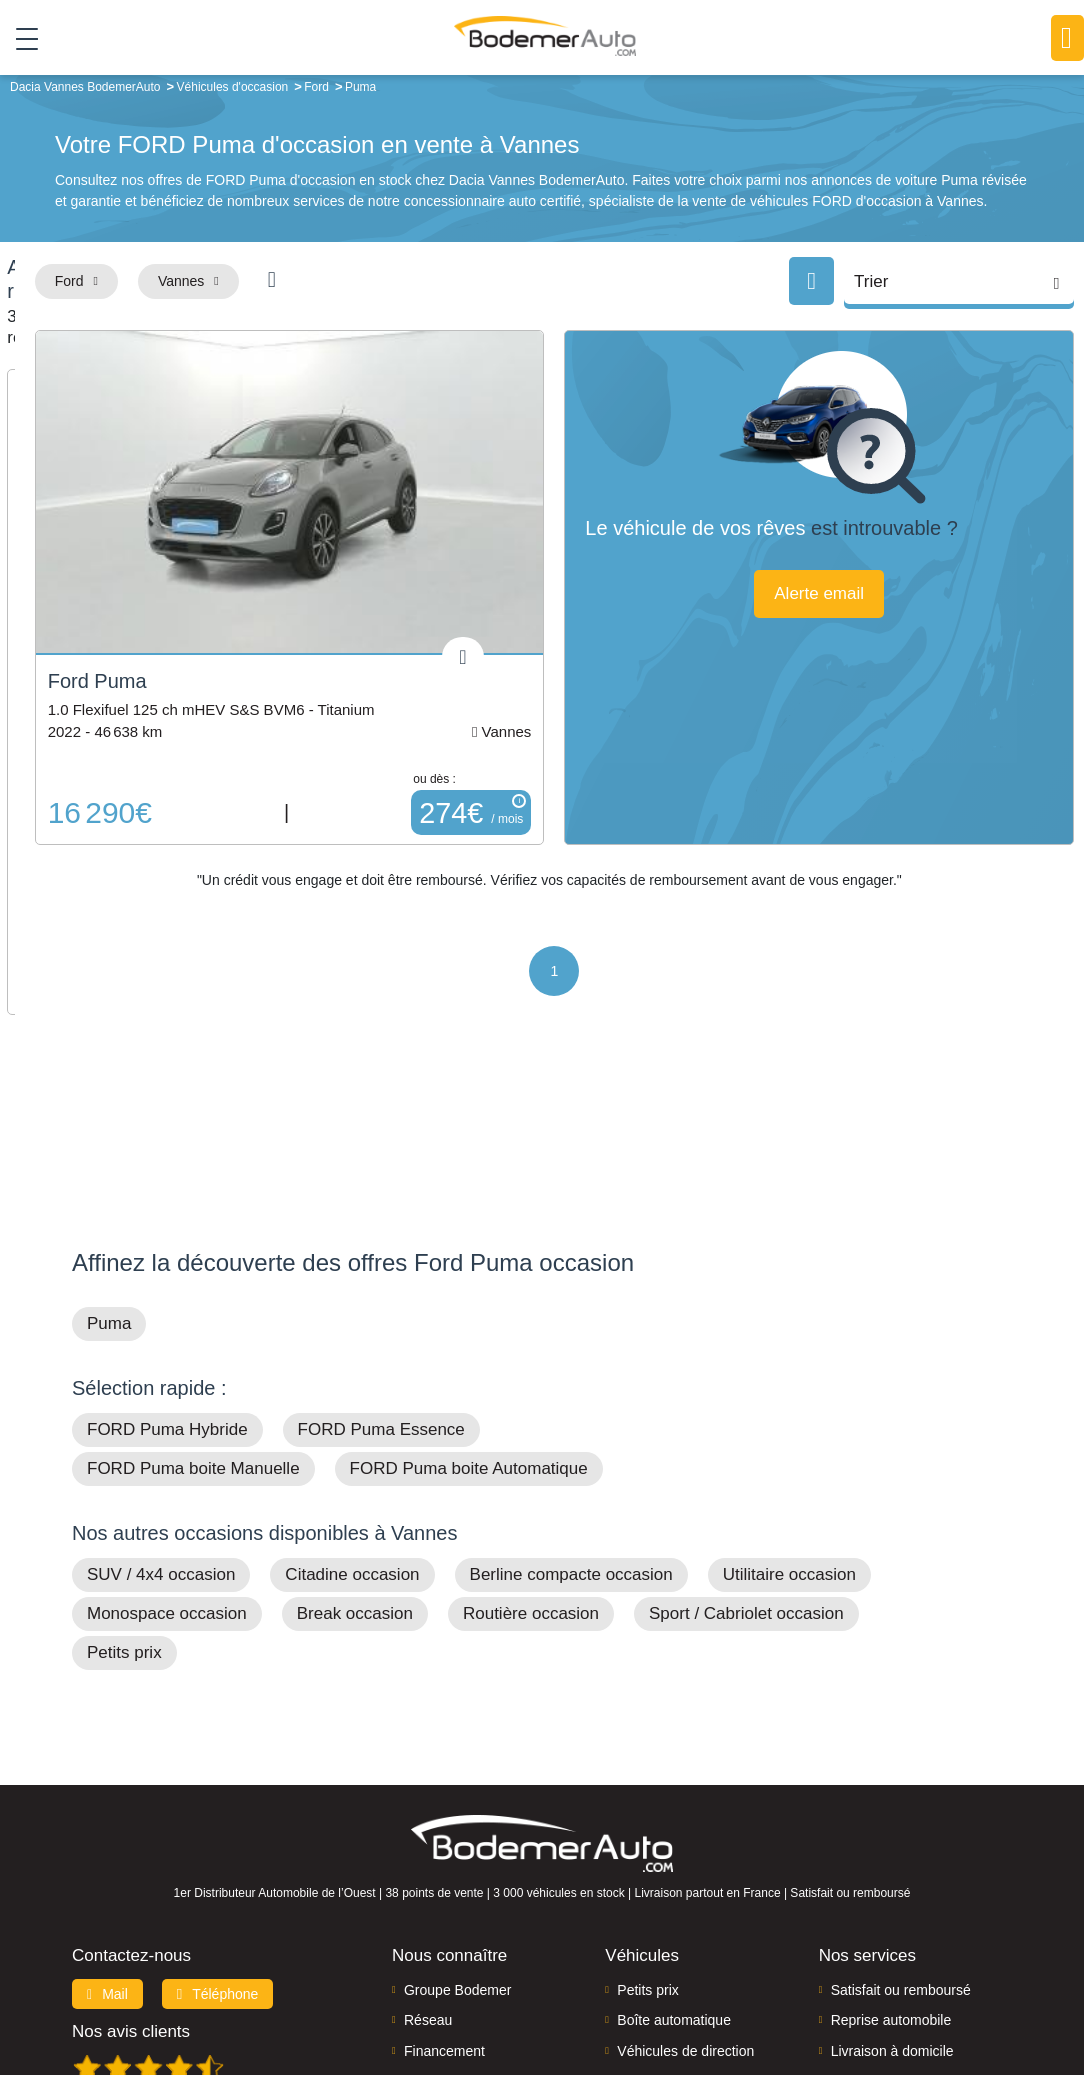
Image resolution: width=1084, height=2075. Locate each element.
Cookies (795, 1991)
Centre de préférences (585, 1991)
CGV (1008, 1991)
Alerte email (900, 617)
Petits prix (124, 1473)
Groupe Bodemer (457, 1810)
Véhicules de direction (685, 1871)
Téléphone (218, 1814)
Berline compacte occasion (571, 1395)
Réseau (428, 1841)
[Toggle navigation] (19, 39)
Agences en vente (887, 1932)
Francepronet (326, 1991)
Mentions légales (712, 1991)
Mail (107, 1814)
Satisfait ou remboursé (901, 1810)
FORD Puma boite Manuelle (193, 1289)
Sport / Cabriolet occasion (746, 1434)
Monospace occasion (167, 1434)
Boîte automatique (674, 1841)
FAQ (418, 1932)
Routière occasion (531, 1434)
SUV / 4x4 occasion (161, 1395)
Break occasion (355, 1434)
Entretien (859, 1902)
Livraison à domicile (892, 1871)
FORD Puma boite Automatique (469, 1289)
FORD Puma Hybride (167, 1250)
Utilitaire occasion (789, 1395)
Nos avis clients (131, 1851)
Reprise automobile (891, 1841)
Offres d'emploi (450, 1902)
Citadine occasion (352, 1395)
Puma (109, 1144)
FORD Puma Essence (381, 1250)
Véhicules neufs (666, 1902)
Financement (444, 1871)
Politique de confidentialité (906, 1991)
